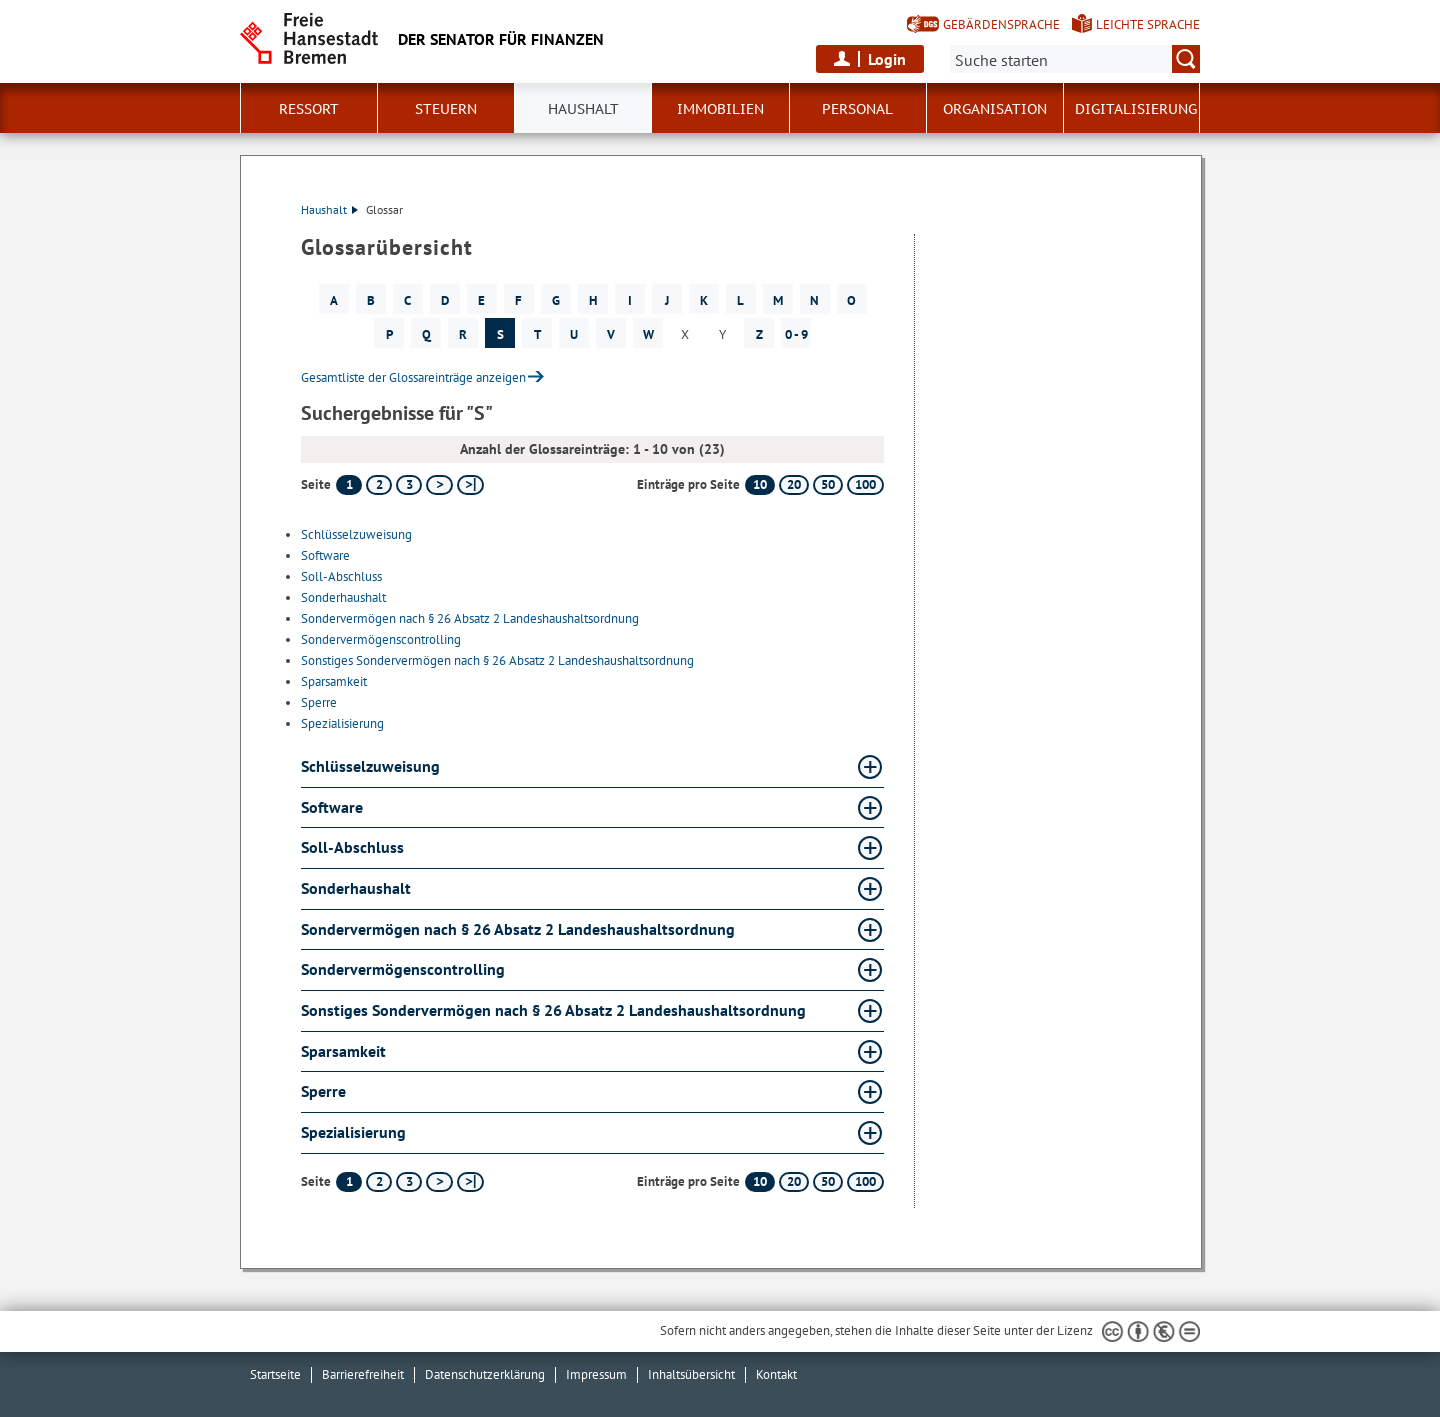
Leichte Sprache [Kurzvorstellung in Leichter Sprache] (1148, 24)
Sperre (319, 702)
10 (760, 484)
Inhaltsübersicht (691, 1374)
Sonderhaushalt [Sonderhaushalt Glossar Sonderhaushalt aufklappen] (356, 888)
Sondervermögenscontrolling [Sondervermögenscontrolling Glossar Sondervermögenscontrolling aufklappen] (403, 969)
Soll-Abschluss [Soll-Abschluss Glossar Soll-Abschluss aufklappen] (352, 847)
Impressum (596, 1374)
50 (828, 484)
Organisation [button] (995, 109)
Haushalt (329, 209)
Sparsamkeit (334, 681)
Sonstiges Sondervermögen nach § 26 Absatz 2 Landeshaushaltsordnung (497, 660)
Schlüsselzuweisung (356, 534)
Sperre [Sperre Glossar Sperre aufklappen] (323, 1091)
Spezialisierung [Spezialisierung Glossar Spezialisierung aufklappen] (353, 1132)
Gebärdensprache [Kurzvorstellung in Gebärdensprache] (1001, 24)
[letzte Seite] (470, 485)
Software (325, 555)
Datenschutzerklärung (485, 1374)
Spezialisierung (342, 723)
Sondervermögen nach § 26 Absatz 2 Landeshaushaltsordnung (470, 618)
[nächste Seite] (439, 485)
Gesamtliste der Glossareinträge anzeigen (413, 377)
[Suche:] (1075, 59)
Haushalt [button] (583, 109)
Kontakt (776, 1374)
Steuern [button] (446, 109)
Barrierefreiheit (363, 1374)
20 (794, 484)
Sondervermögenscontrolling (381, 639)
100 (865, 484)
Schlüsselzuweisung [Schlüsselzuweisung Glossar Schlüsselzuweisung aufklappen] (370, 766)
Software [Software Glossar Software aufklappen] (332, 807)
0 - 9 (796, 334)
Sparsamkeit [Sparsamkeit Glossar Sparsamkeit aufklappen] (343, 1051)
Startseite (275, 1374)
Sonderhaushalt (343, 597)
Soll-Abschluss (341, 576)
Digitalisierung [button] (1136, 109)
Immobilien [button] (720, 109)
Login (887, 59)
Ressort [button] (309, 109)
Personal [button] (857, 109)
